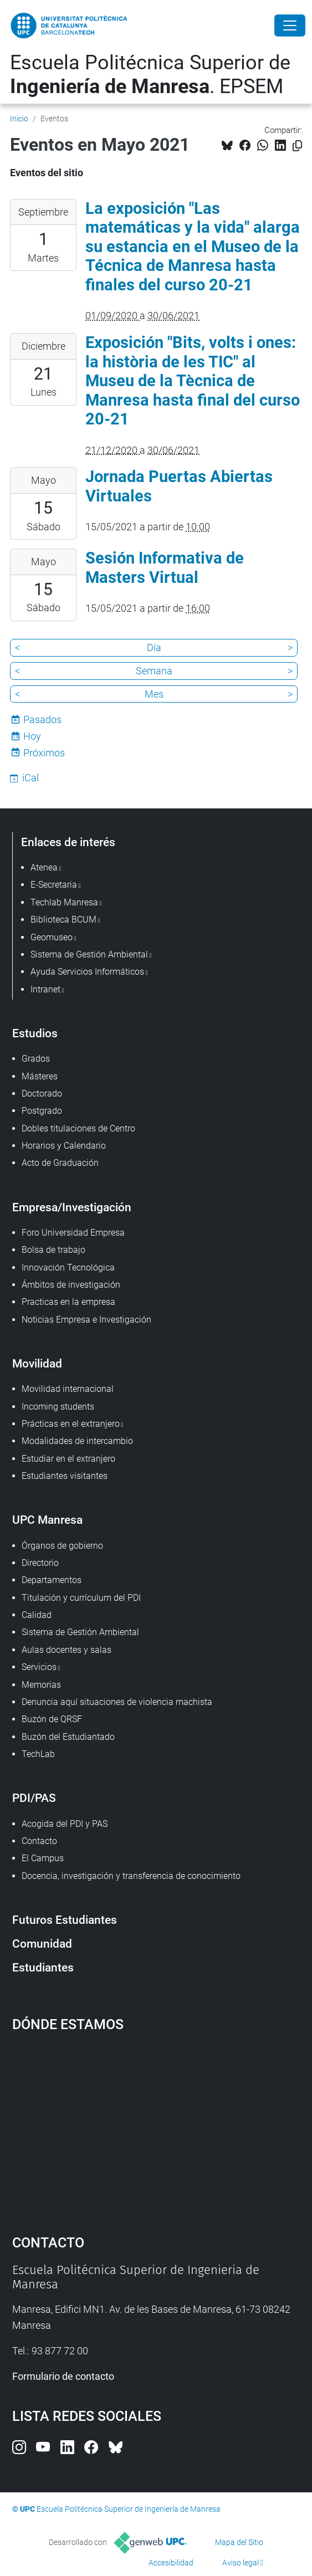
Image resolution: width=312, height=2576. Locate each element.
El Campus (43, 1858)
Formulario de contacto (63, 2376)
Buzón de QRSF (52, 1719)
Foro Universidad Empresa (73, 1232)
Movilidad (37, 1363)
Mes (154, 694)
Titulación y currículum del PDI (81, 1597)
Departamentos (51, 1580)
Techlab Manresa (64, 902)
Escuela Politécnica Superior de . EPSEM (150, 74)
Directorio (40, 1563)
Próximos (44, 753)
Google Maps (156, 2128)
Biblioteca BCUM (63, 919)
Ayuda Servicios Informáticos (87, 971)
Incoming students (58, 1406)
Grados (36, 1058)
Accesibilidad (171, 2562)
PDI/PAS (34, 1798)
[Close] (289, 25)
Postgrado (42, 1110)
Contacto (39, 1841)
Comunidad (42, 1943)
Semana (154, 671)
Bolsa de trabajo (53, 1250)
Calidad (37, 1615)
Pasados (42, 719)
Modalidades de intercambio (77, 1441)
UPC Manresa (47, 1520)
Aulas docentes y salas (66, 1650)
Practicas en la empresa (68, 1302)
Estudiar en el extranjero (68, 1458)
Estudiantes (43, 1967)
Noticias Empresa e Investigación (86, 1319)
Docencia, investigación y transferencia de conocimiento (131, 1876)
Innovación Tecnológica (68, 1267)
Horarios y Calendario (64, 1145)
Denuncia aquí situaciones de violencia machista (117, 1702)
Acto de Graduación (60, 1163)
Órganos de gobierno (62, 1545)
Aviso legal (240, 2562)
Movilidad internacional (68, 1389)
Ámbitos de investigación (71, 1284)
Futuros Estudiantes (64, 1920)
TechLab (38, 1754)
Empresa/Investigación (71, 1207)
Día (154, 647)
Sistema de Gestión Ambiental (80, 1632)
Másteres (40, 1076)
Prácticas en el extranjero (71, 1423)
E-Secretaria (53, 884)
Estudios (35, 1033)
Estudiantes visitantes (65, 1476)
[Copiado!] (297, 146)
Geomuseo (51, 937)
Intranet (45, 989)
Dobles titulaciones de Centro (78, 1128)
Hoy (32, 736)
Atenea (44, 867)
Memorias (41, 1684)
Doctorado (42, 1093)
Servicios (39, 1667)
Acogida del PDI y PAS (65, 1824)
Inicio (19, 118)
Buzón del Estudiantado (68, 1737)
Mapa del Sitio (239, 2542)
